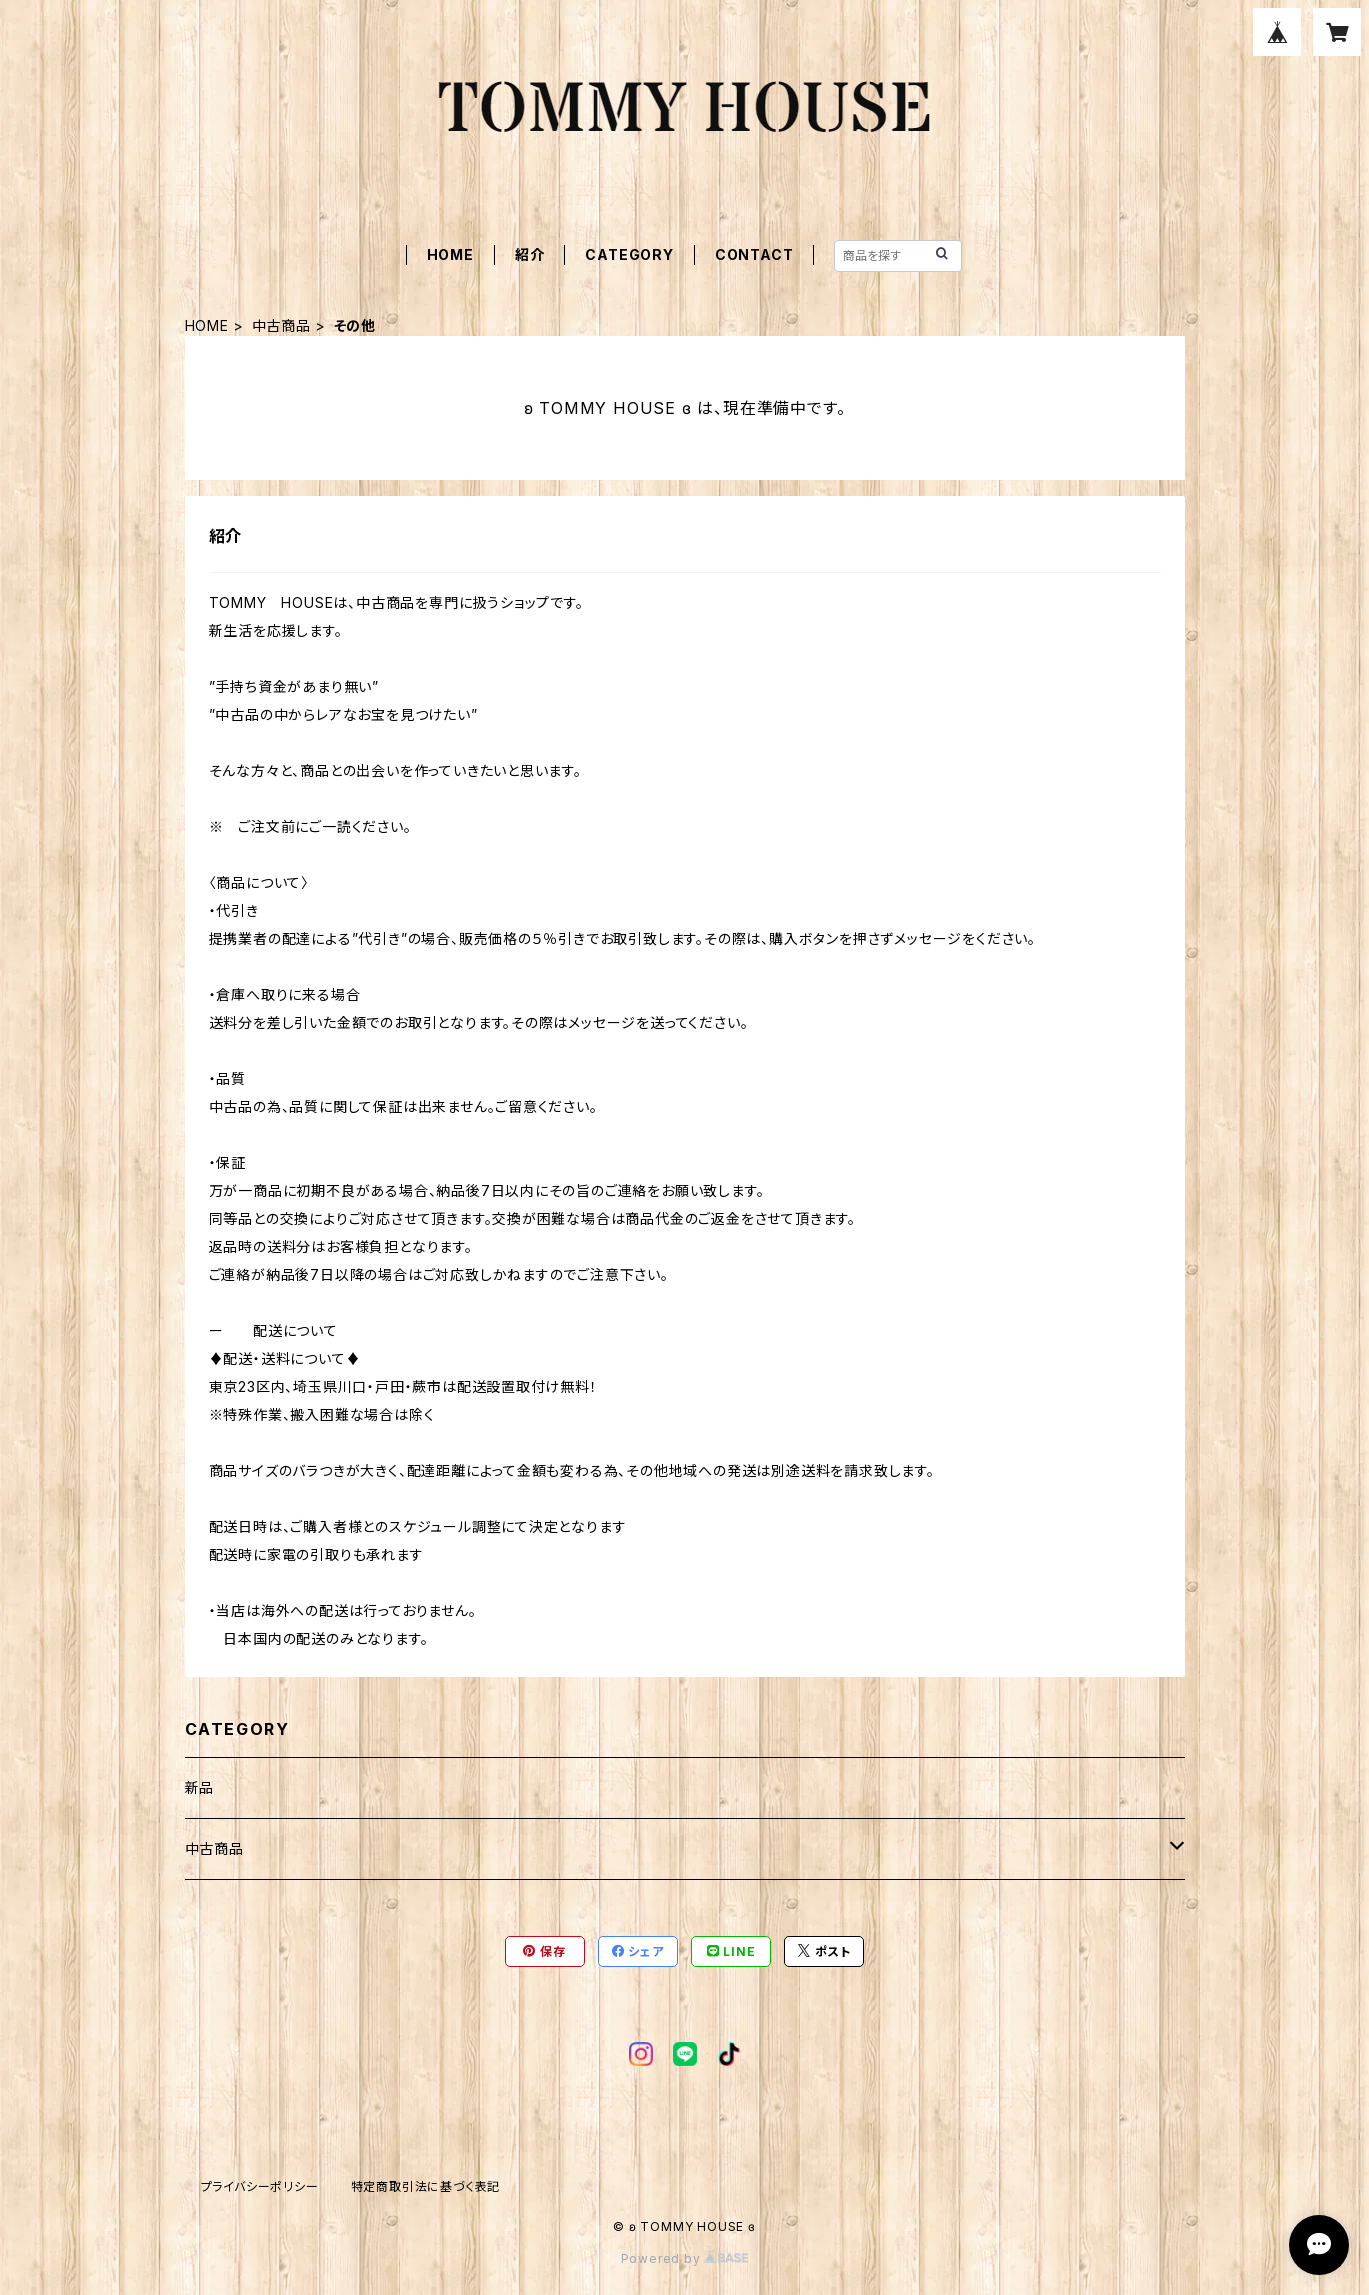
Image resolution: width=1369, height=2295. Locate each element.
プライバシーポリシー (260, 2186)
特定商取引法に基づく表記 (426, 2186)
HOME (450, 254)
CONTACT (754, 254)
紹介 (530, 254)
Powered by (685, 2258)
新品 (200, 1787)
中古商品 (281, 325)
